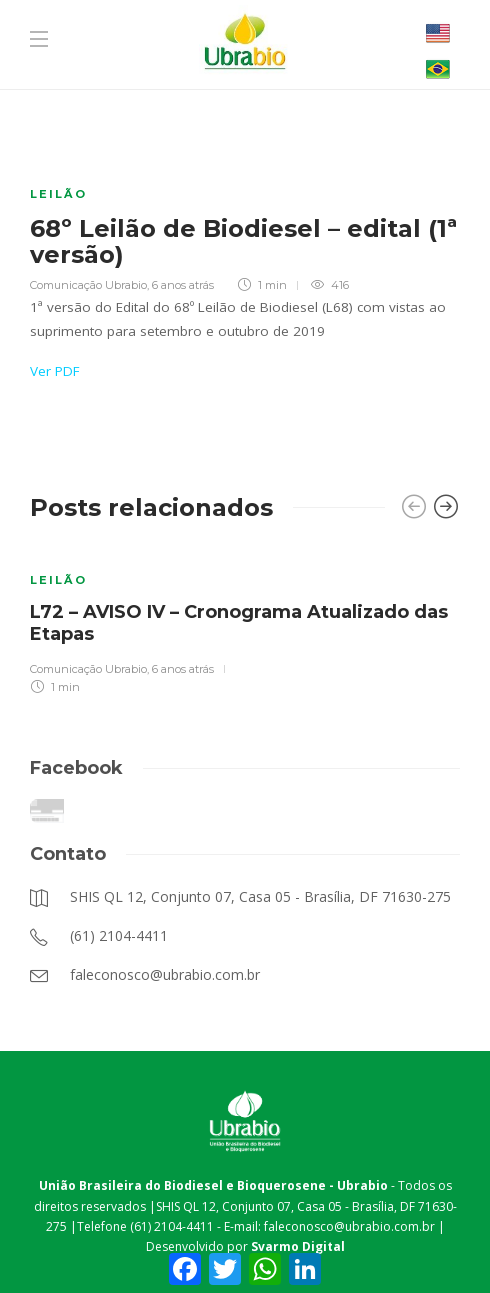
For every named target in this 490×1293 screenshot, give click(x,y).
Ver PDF (55, 371)
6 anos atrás (183, 285)
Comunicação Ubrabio (88, 285)
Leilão (58, 194)
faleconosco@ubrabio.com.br (349, 1226)
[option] (245, 620)
